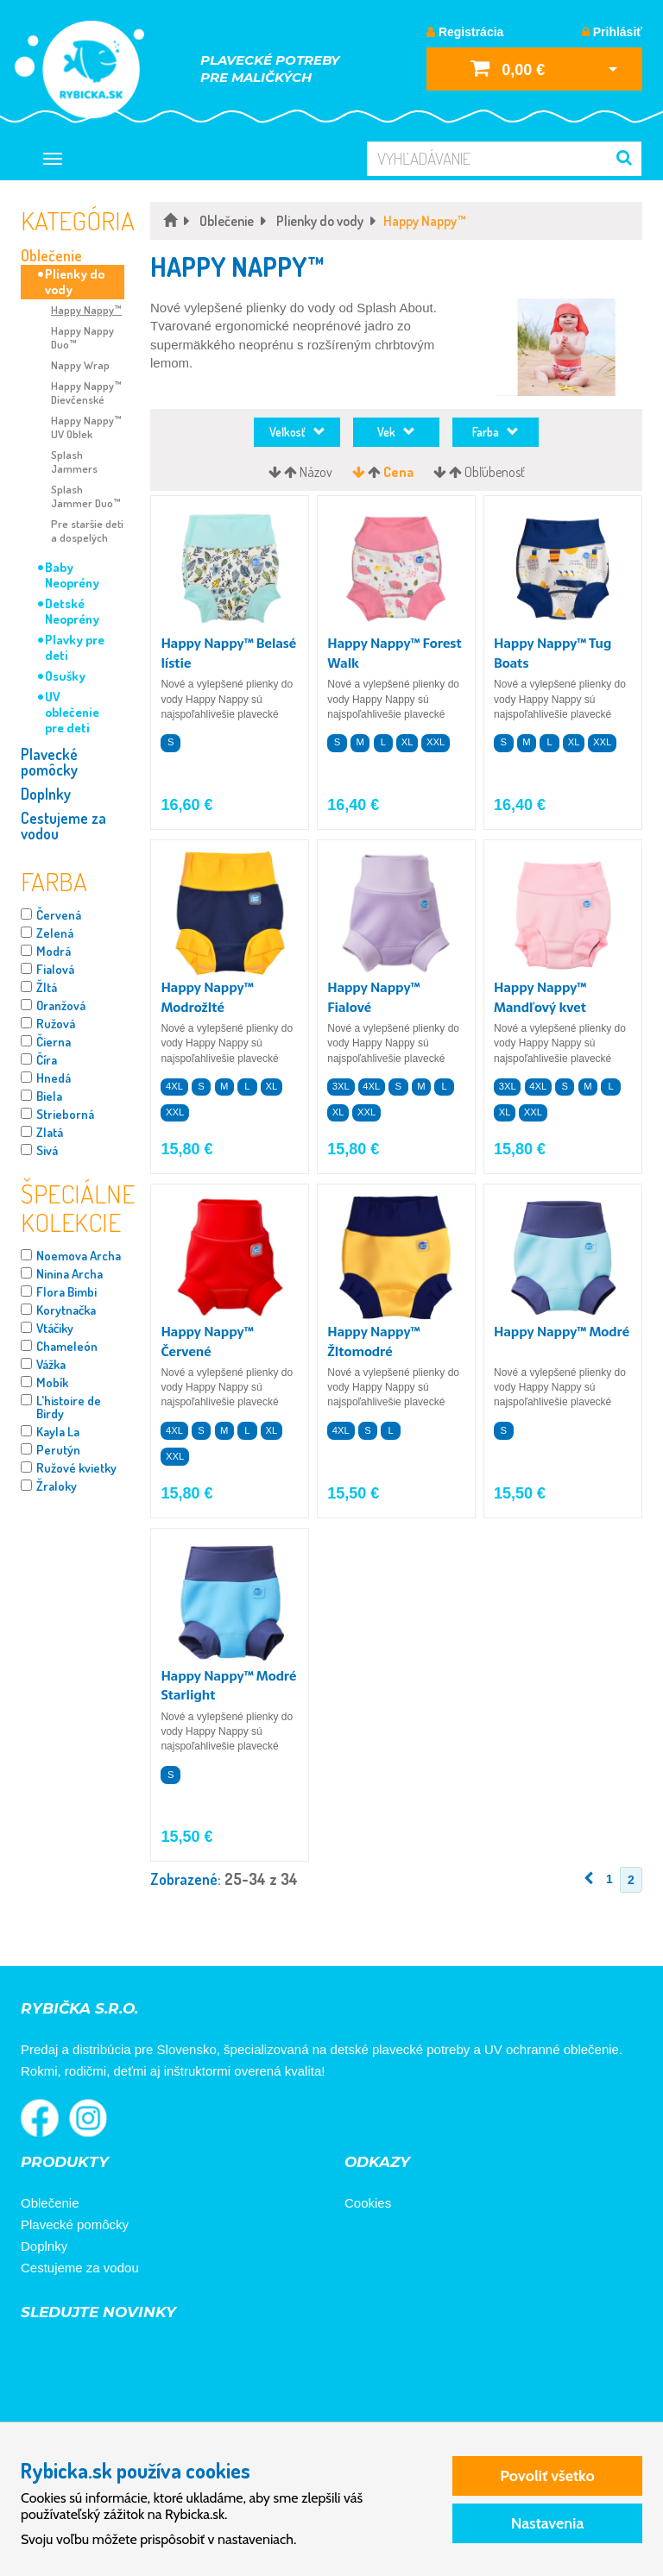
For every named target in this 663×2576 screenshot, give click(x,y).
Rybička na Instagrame (88, 2118)
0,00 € (507, 68)
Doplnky (46, 793)
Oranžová (60, 1005)
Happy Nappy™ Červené (207, 1341)
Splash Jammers (74, 461)
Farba (495, 431)
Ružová (55, 1023)
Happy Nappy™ (86, 310)
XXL (435, 742)
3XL (341, 1086)
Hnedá (53, 1077)
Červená (58, 914)
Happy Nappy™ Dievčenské (86, 392)
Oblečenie (51, 255)
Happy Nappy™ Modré (561, 1331)
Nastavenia (547, 2523)
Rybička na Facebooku (40, 2118)
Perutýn (58, 1449)
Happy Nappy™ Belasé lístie (228, 653)
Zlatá (49, 1132)
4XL (174, 1086)
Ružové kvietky (76, 1467)
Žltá (46, 987)
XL (407, 742)
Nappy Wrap (80, 365)
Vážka (51, 1364)
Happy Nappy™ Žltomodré (373, 1341)
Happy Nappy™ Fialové (373, 997)
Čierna (53, 1041)
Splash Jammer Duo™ (86, 496)
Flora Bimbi (66, 1291)
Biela (49, 1096)
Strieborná (65, 1114)
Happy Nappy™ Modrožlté (207, 997)
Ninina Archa (69, 1273)
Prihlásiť (612, 32)
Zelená (54, 933)
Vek (396, 431)
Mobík (52, 1382)
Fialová (55, 969)
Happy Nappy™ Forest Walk (394, 653)
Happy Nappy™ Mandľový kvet (540, 997)
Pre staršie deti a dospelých (87, 530)
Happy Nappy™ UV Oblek (86, 427)
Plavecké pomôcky (49, 761)
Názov (316, 472)
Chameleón (67, 1346)
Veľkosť (297, 431)
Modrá (53, 951)
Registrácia (464, 32)
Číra (46, 1059)
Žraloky (56, 1486)
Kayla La (57, 1431)
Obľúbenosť (494, 472)
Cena (398, 472)
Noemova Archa (78, 1255)
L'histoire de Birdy (68, 1407)
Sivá (47, 1150)
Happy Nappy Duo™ (82, 337)
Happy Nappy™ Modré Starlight (228, 1685)
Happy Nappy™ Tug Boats (552, 653)
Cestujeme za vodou (63, 825)
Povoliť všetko (547, 2475)
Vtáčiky (54, 1328)
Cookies (367, 2203)
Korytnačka (66, 1310)
